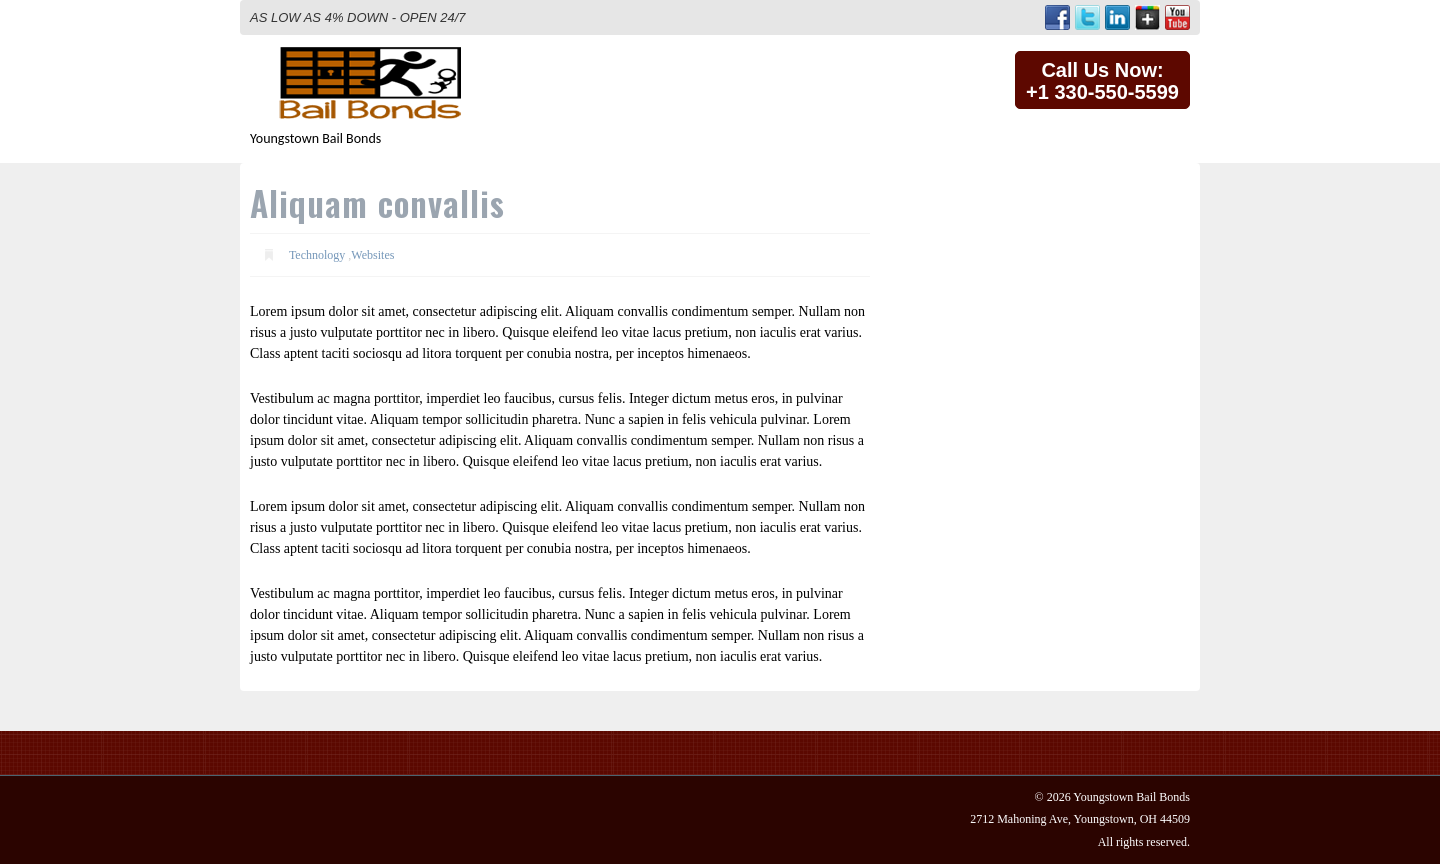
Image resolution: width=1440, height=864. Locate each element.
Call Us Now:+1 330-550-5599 (1102, 81)
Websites (372, 255)
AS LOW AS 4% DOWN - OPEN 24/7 (358, 17)
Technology (317, 255)
